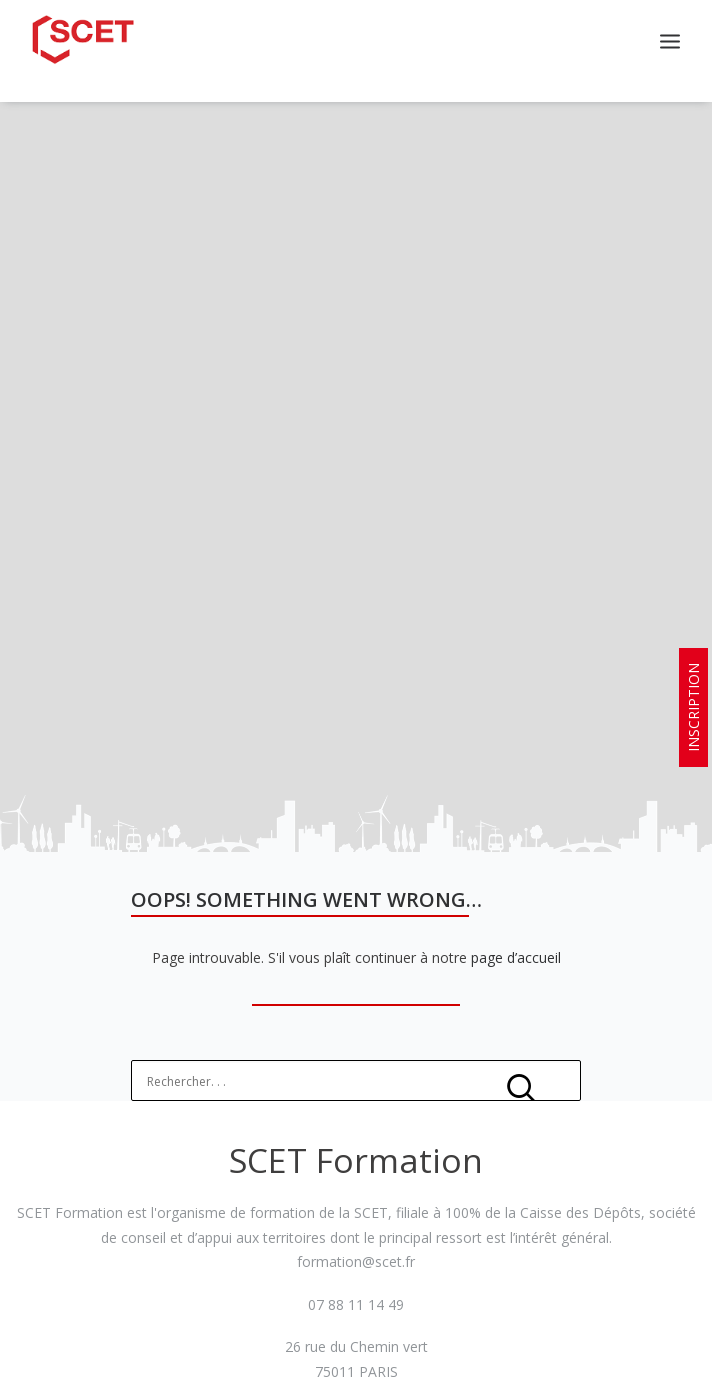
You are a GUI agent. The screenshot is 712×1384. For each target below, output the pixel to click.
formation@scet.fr (356, 1245)
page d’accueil (516, 941)
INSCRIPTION (693, 707)
